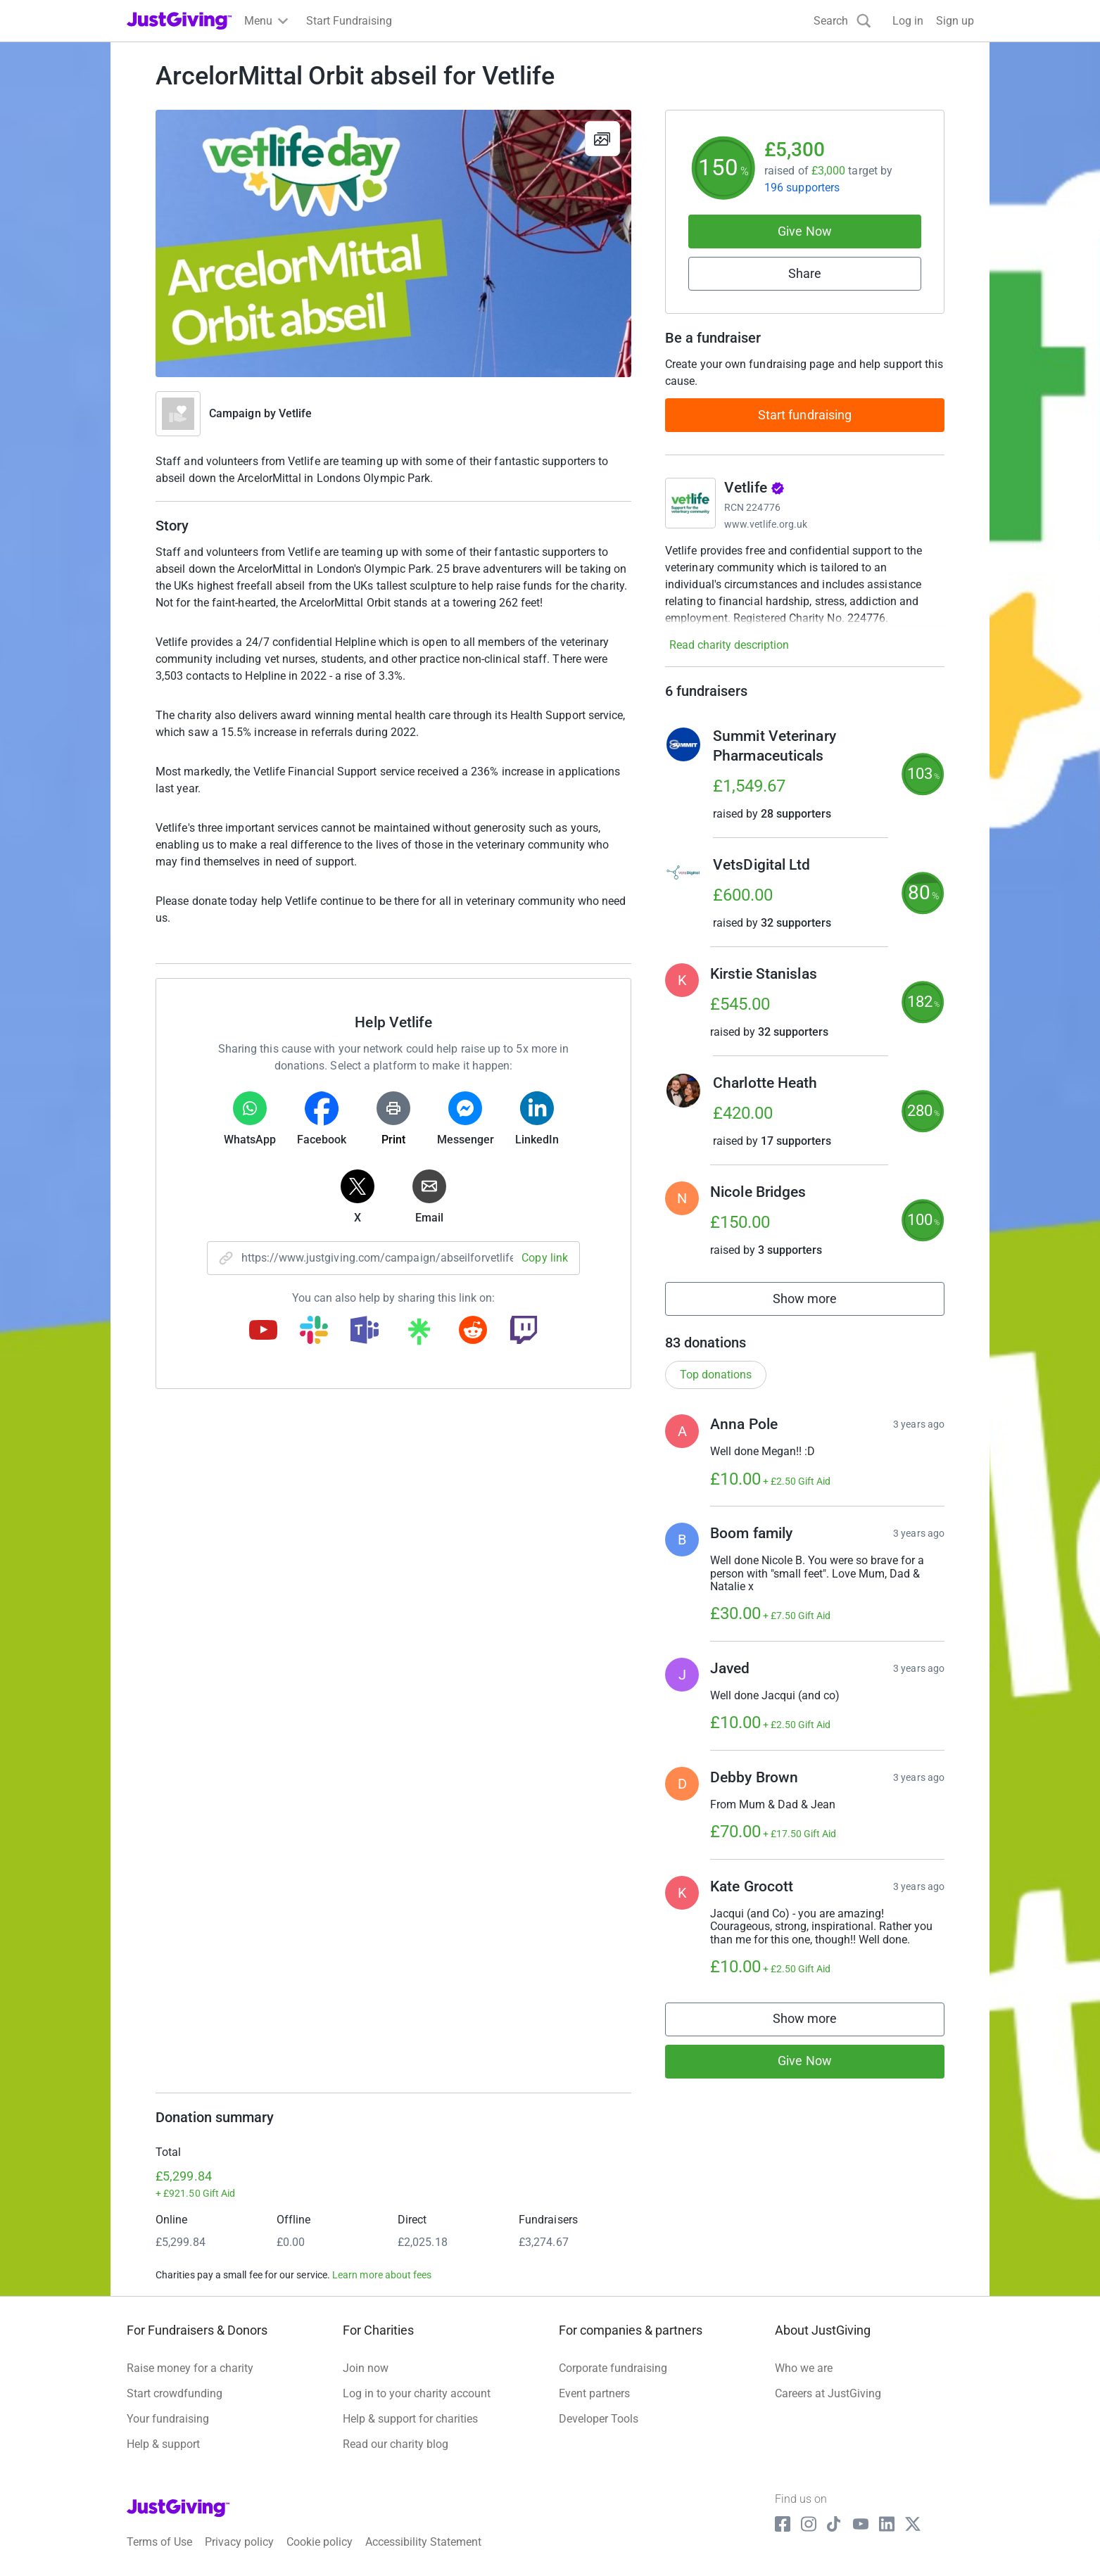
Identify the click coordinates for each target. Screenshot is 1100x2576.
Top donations (716, 1374)
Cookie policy (319, 2542)
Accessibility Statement (423, 2542)
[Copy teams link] (364, 1331)
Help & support (163, 2444)
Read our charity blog (395, 2444)
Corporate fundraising (613, 2368)
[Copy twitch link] (524, 1331)
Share (804, 273)
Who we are (804, 2368)
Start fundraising (805, 414)
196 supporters (802, 187)
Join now (365, 2368)
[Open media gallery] (393, 243)
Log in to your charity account (417, 2393)
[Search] (842, 21)
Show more (820, 1302)
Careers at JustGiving (828, 2393)
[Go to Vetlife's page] (690, 503)
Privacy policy (239, 2542)
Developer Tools (598, 2418)
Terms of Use (159, 2542)
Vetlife (295, 413)
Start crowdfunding (174, 2393)
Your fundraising (168, 2418)
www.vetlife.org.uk (765, 524)
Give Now (805, 231)
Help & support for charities (410, 2418)
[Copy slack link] (314, 1331)
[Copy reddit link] (473, 1331)
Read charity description (729, 645)
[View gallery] (602, 138)
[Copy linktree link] (418, 1335)
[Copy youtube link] (263, 1331)
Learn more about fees (381, 2274)
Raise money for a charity (190, 2368)
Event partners (594, 2393)
